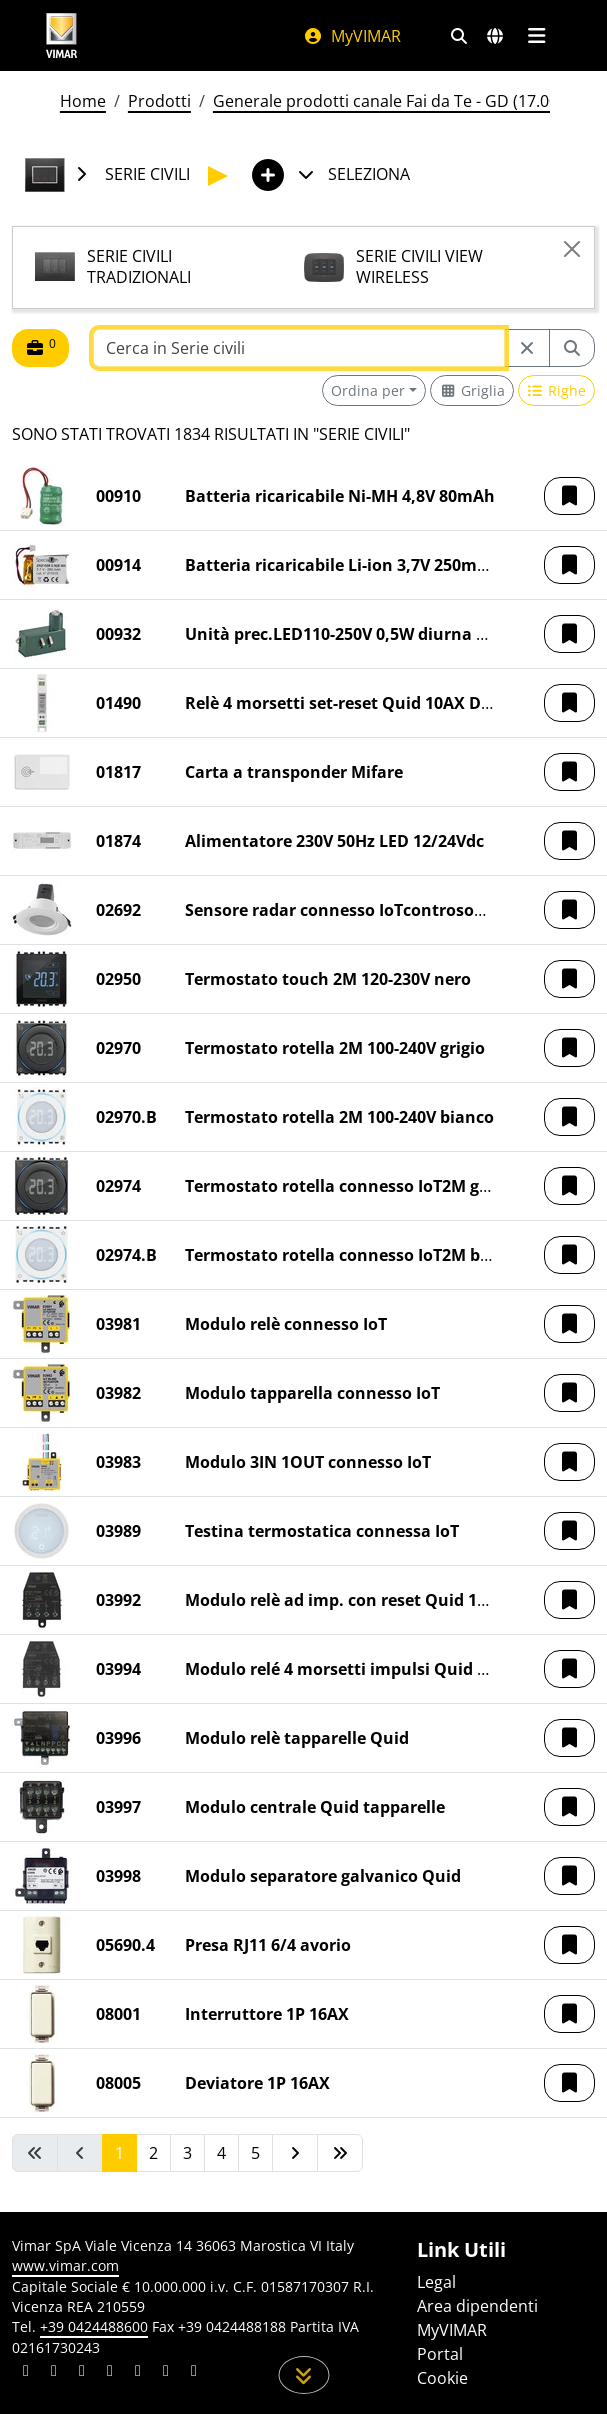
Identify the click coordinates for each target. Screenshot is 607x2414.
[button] (569, 496)
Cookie (442, 2378)
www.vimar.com (65, 2265)
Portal (440, 2354)
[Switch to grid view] (472, 390)
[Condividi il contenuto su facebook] (54, 2373)
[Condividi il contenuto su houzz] (166, 2373)
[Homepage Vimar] (62, 35)
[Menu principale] (537, 36)
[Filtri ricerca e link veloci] (459, 36)
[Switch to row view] (557, 390)
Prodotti (159, 101)
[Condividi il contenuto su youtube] (138, 2373)
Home (83, 101)
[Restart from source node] (527, 348)
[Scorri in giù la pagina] (303, 2375)
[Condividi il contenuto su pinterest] (82, 2373)
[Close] (572, 249)
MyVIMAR (352, 36)
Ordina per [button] (368, 390)
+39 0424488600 (94, 2326)
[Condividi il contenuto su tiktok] (194, 2373)
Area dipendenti (477, 2306)
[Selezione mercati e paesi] (495, 36)
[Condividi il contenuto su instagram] (110, 2373)
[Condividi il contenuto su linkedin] (26, 2373)
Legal (436, 2282)
